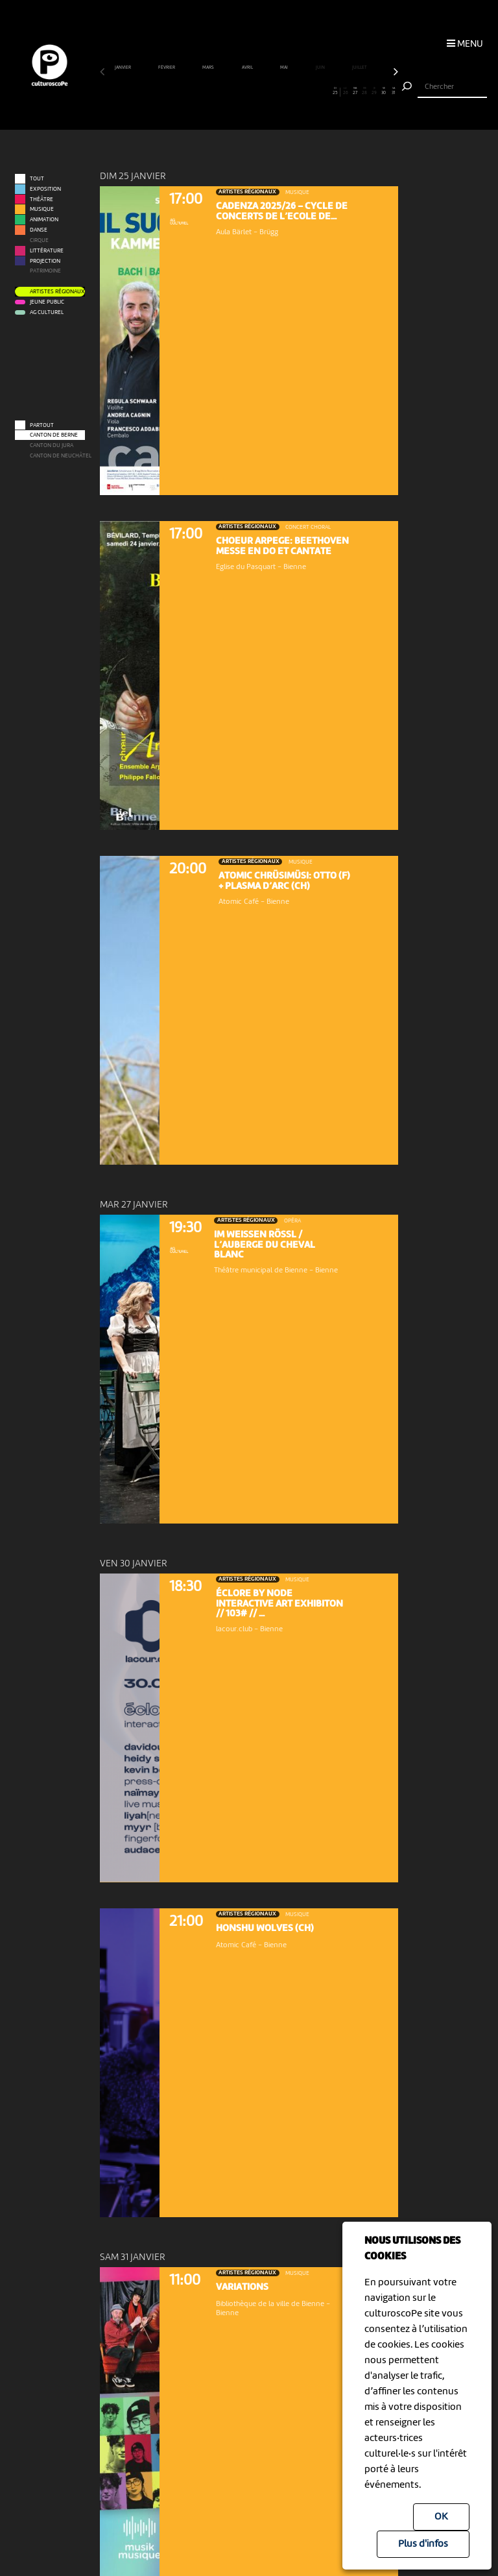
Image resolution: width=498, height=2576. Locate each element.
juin (321, 68)
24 (326, 91)
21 (297, 91)
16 (249, 91)
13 (219, 91)
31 (393, 91)
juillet (360, 68)
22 (306, 91)
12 (210, 91)
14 (229, 91)
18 (268, 91)
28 (364, 91)
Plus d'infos (423, 2544)
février (167, 68)
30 (383, 91)
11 (201, 91)
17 (258, 91)
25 (335, 91)
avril (248, 68)
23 (316, 91)
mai (284, 68)
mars (208, 68)
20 (287, 91)
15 (239, 91)
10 (191, 91)
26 (345, 91)
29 (374, 91)
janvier (123, 68)
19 (278, 91)
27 (354, 91)
